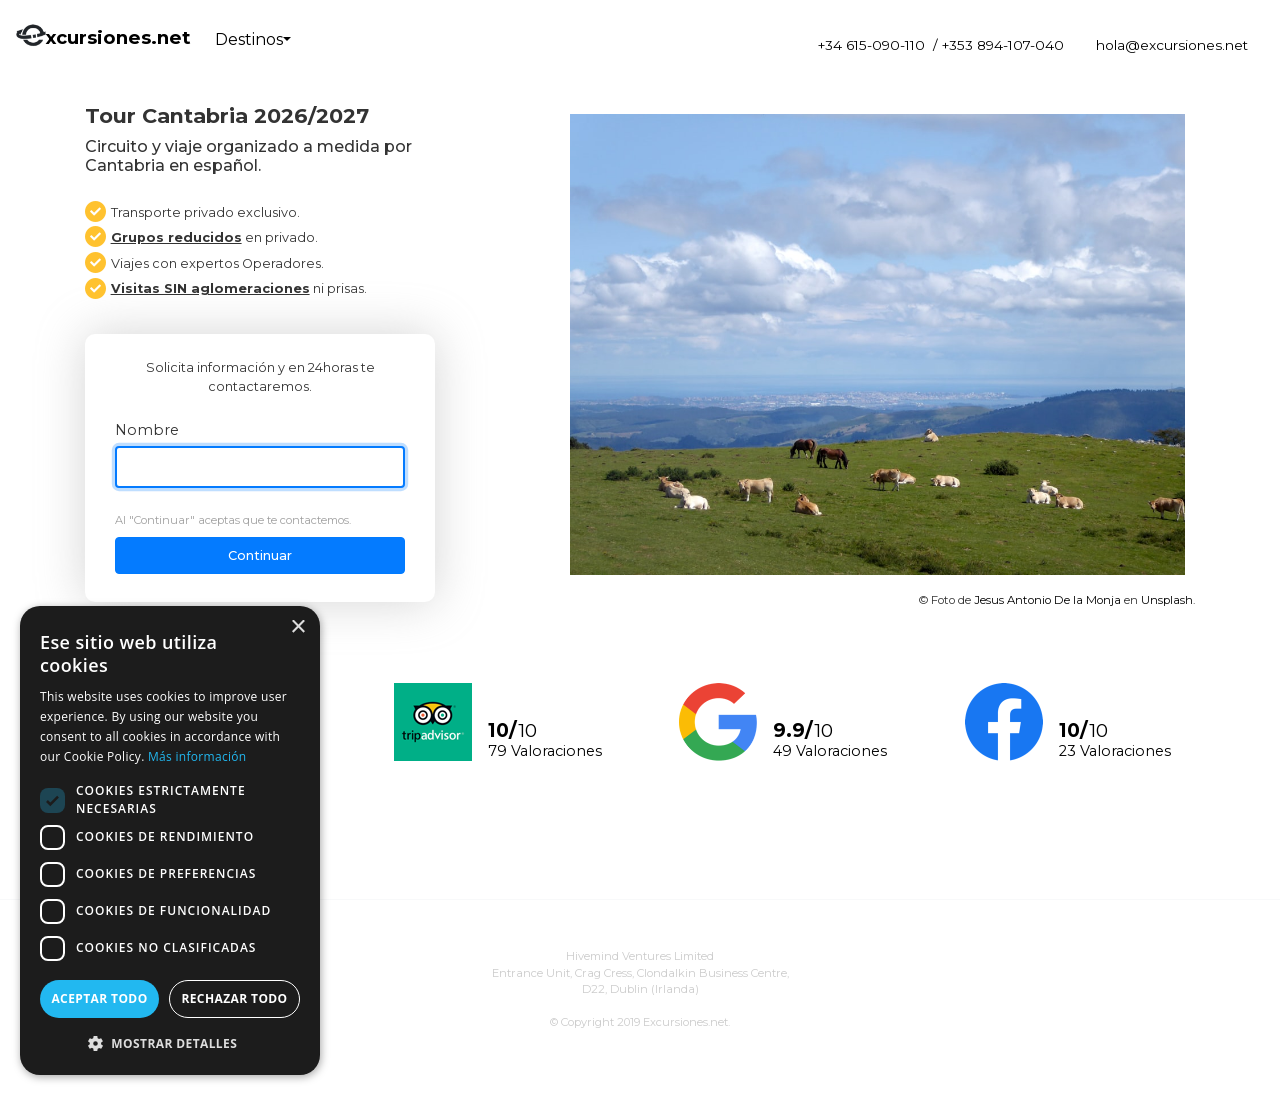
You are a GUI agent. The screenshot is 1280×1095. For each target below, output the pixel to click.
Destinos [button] (249, 39)
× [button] (297, 627)
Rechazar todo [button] (234, 998)
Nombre (147, 430)
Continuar (260, 555)
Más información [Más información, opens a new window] (197, 756)
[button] (170, 1043)
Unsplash (1167, 600)
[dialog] (170, 840)
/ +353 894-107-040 (998, 45)
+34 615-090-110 (871, 45)
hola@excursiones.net (1172, 45)
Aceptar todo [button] (99, 998)
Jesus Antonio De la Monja (1047, 600)
